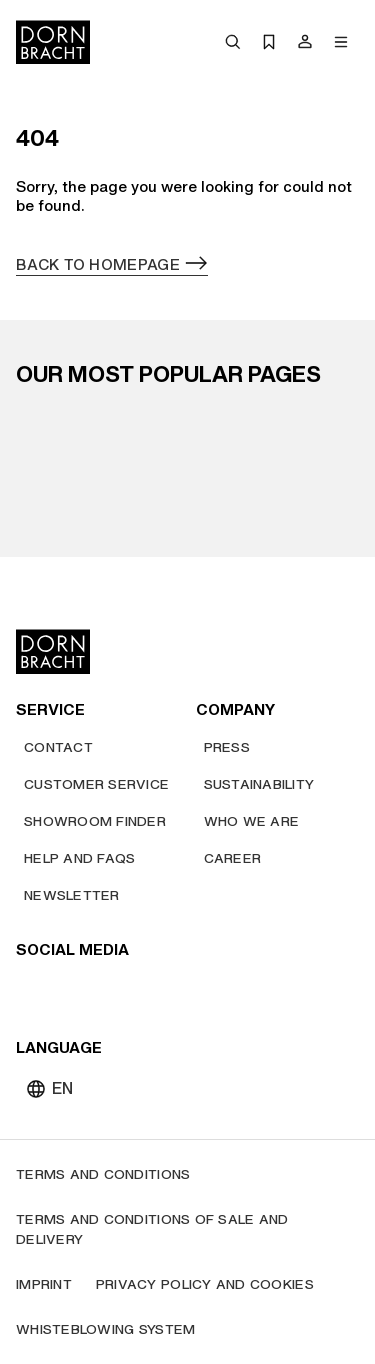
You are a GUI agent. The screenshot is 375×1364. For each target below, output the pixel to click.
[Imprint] (44, 1284)
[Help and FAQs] (79, 858)
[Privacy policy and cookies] (205, 1284)
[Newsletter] (72, 895)
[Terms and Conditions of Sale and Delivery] (187, 1229)
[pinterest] (106, 990)
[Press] (227, 747)
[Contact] (58, 747)
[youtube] (34, 990)
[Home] (53, 42)
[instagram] (70, 990)
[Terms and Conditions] (103, 1174)
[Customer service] (96, 784)
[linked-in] (178, 990)
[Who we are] (252, 821)
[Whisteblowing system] (105, 1329)
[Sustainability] (259, 784)
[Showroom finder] (95, 821)
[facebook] (142, 990)
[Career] (233, 858)
